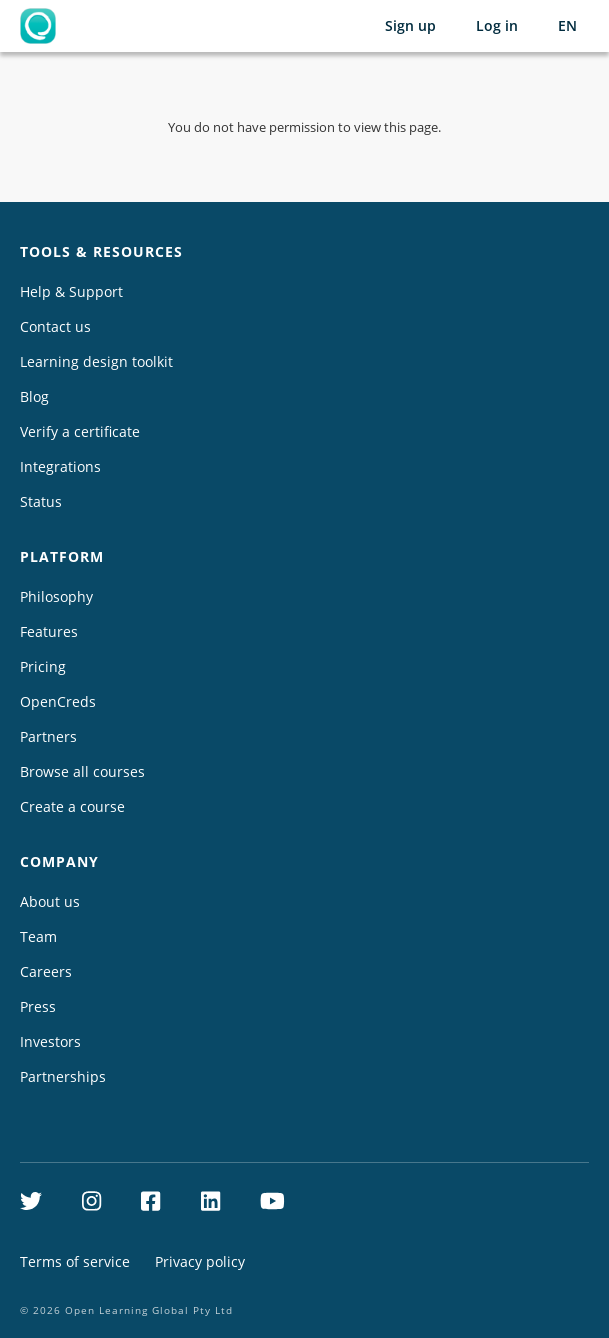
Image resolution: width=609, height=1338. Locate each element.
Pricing (43, 666)
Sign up (410, 25)
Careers (46, 971)
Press (38, 1006)
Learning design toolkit (96, 361)
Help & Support (71, 291)
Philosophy (56, 596)
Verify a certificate (80, 431)
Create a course (72, 806)
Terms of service (75, 1261)
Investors (50, 1041)
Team (38, 936)
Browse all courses (82, 771)
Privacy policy (200, 1261)
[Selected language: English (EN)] (567, 26)
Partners (48, 736)
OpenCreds (58, 701)
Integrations (60, 466)
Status (41, 501)
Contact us (55, 326)
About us (50, 901)
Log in (497, 25)
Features (49, 631)
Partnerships (63, 1076)
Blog (34, 396)
